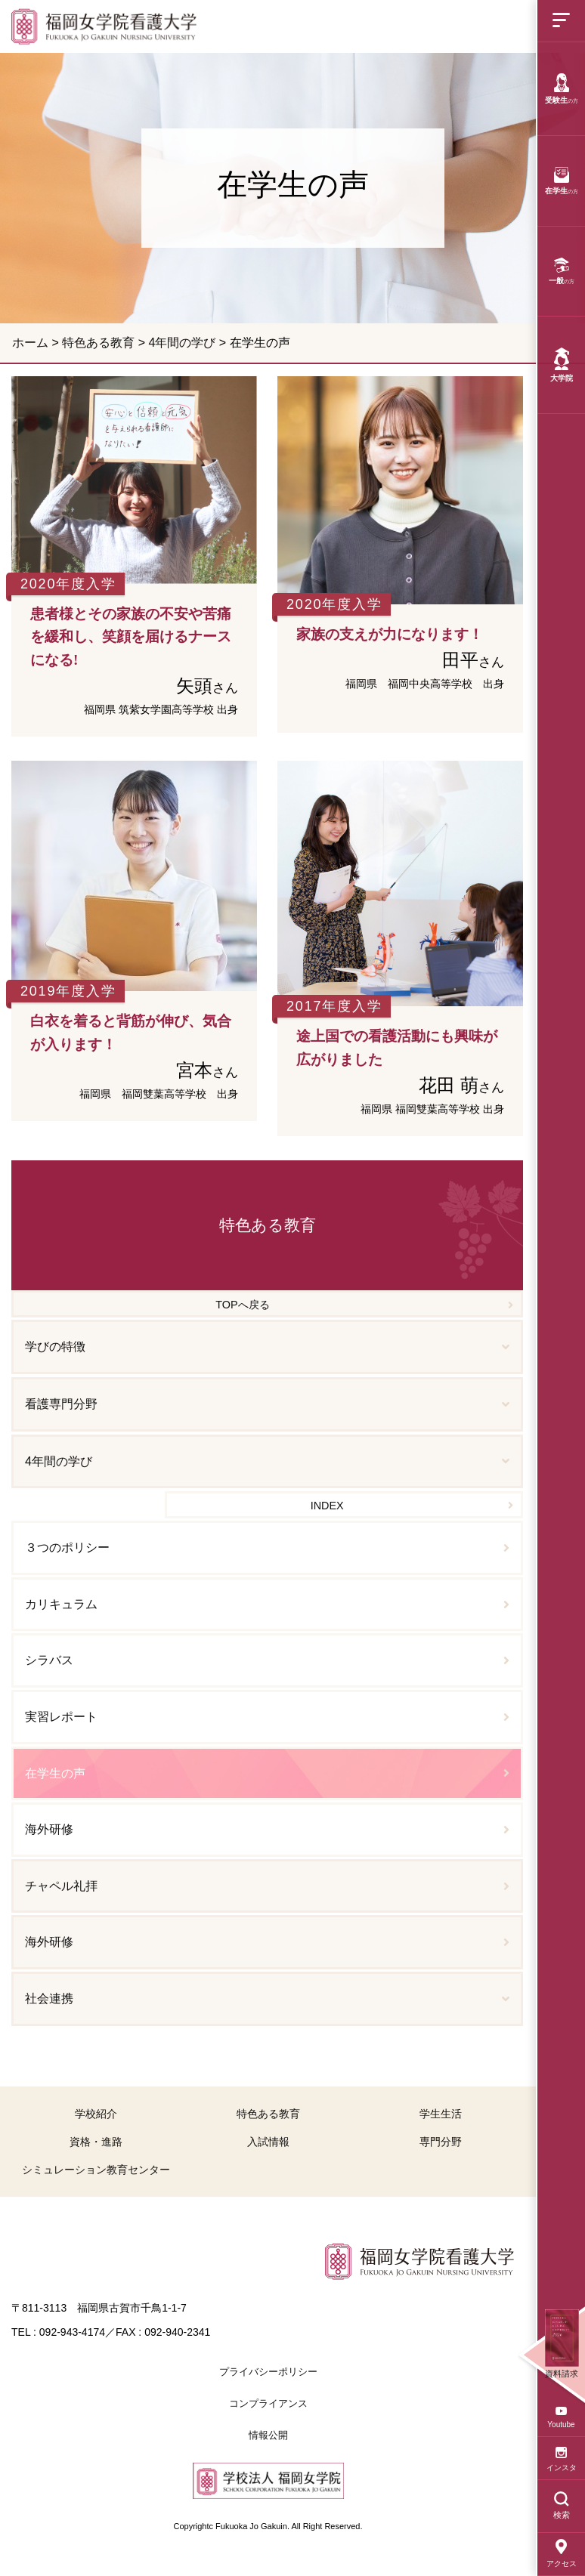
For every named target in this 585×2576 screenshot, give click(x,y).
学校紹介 (96, 2114)
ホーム (30, 342)
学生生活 (440, 2114)
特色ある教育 (98, 342)
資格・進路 (96, 2142)
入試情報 (268, 2142)
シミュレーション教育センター (96, 2170)
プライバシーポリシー (268, 2371)
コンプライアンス (268, 2403)
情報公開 (268, 2435)
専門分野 (440, 2142)
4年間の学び (181, 342)
